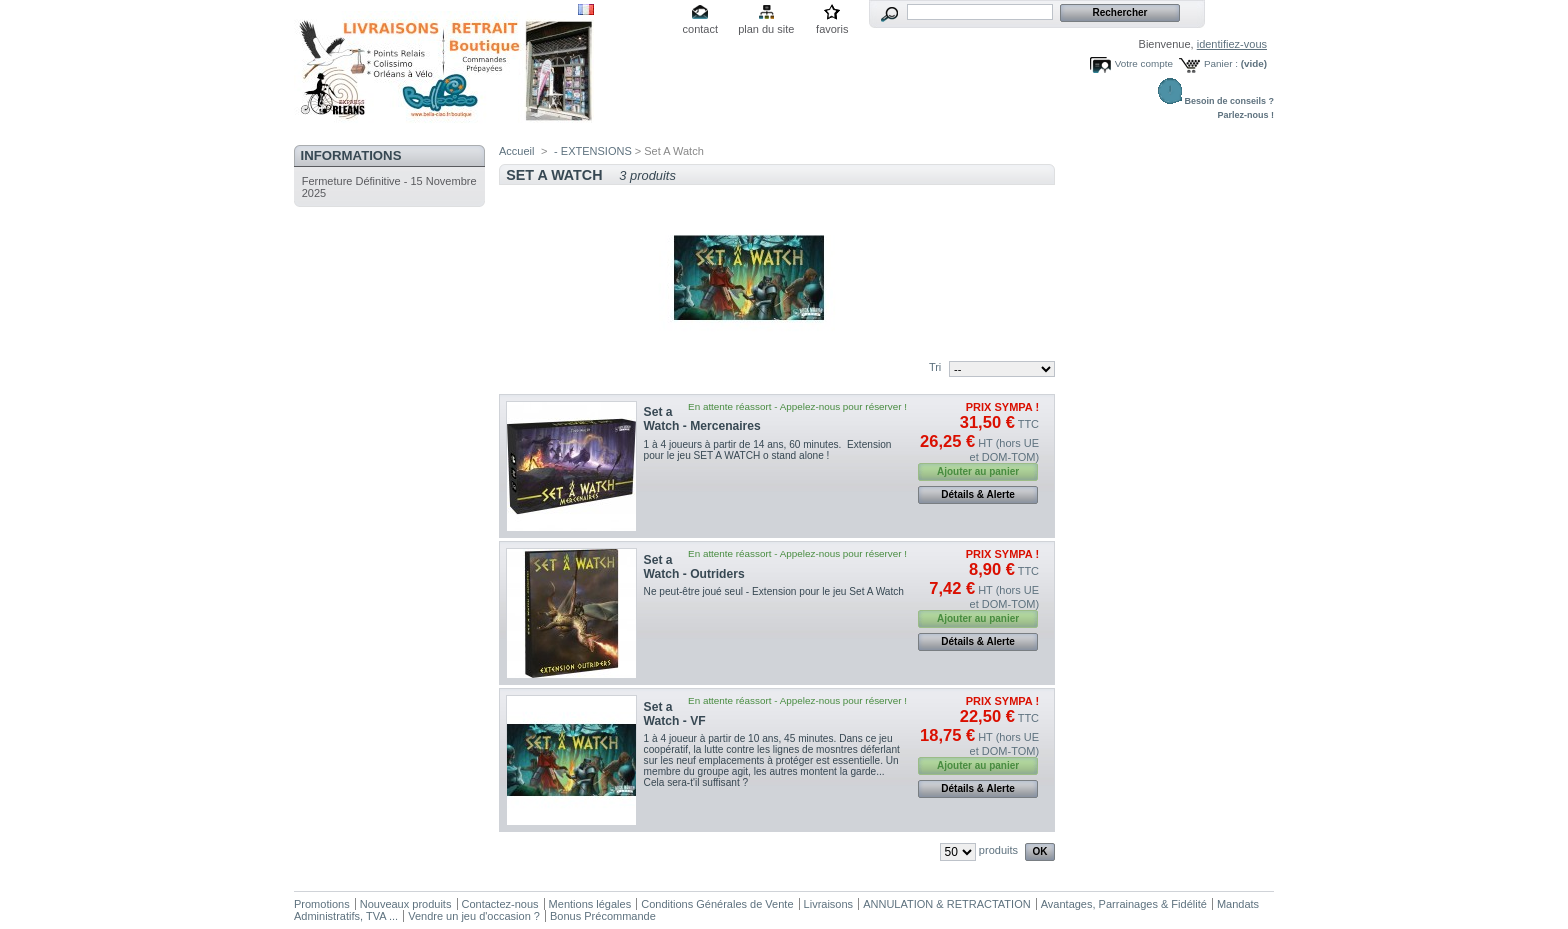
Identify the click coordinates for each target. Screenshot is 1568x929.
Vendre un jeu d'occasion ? (474, 916)
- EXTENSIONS (593, 151)
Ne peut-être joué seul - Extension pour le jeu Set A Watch (774, 591)
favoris (832, 29)
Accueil (516, 151)
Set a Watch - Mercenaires (702, 419)
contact (700, 29)
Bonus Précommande (603, 916)
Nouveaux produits (406, 904)
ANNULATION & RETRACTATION (946, 904)
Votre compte (1144, 63)
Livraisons (829, 904)
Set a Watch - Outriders (694, 567)
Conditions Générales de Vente (717, 904)
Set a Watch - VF (675, 714)
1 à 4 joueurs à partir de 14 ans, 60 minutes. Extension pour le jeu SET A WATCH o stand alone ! (768, 450)
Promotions (322, 904)
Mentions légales (590, 904)
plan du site (766, 29)
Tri (935, 367)
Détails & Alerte (978, 494)
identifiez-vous (1232, 44)
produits (998, 850)
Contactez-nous (500, 904)
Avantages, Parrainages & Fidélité (1124, 904)
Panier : (1221, 63)
